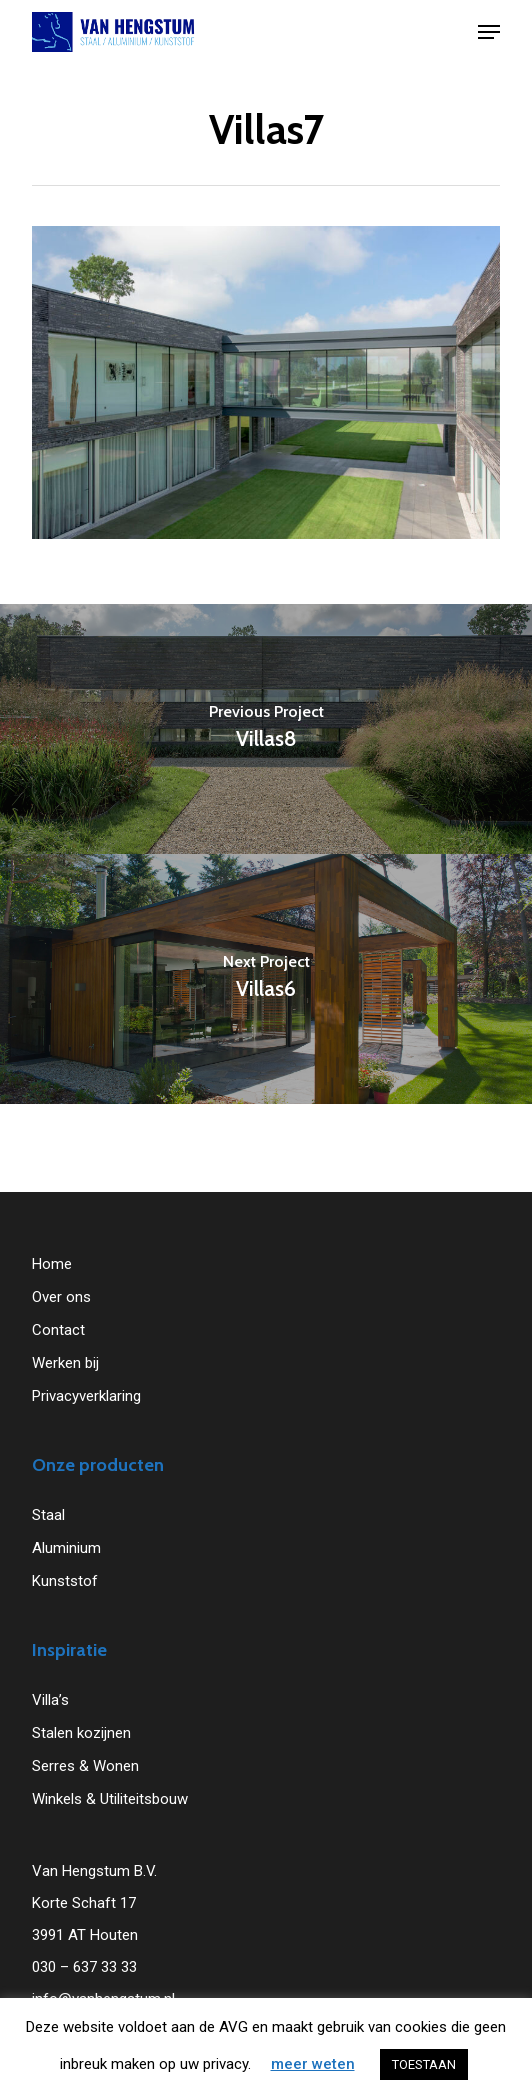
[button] (489, 32)
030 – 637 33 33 (84, 1967)
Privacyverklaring (86, 1396)
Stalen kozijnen (81, 1733)
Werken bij (65, 1363)
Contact (58, 1330)
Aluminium (66, 1548)
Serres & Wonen (85, 1766)
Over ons (61, 1297)
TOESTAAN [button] (424, 2064)
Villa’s (50, 1700)
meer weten (313, 2064)
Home (52, 1264)
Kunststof (65, 1581)
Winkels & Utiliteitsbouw (110, 1799)
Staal (48, 1515)
